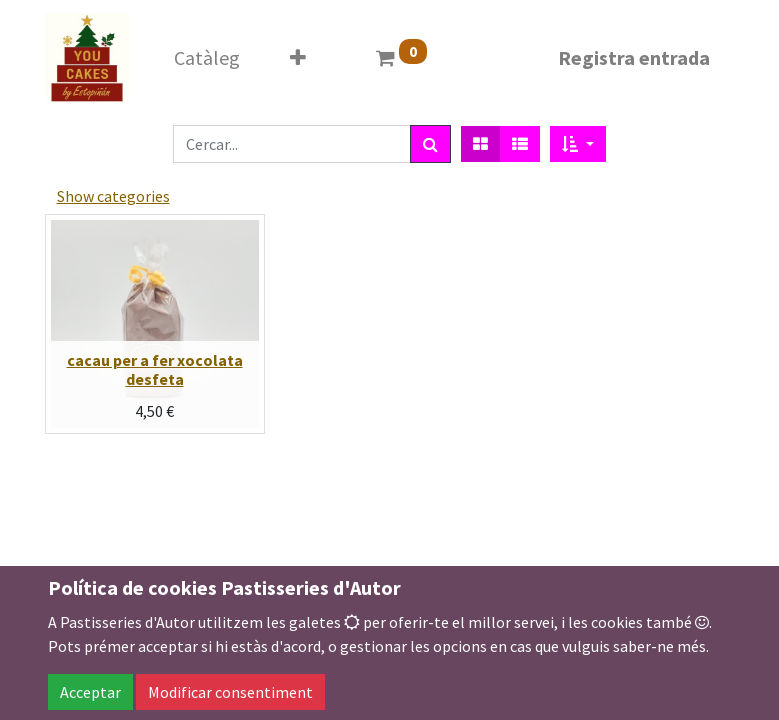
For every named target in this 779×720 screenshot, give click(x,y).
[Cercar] (430, 144)
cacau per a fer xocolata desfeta (155, 369)
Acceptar (90, 692)
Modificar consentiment (230, 692)
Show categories (113, 196)
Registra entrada (634, 57)
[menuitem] (207, 58)
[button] (298, 58)
